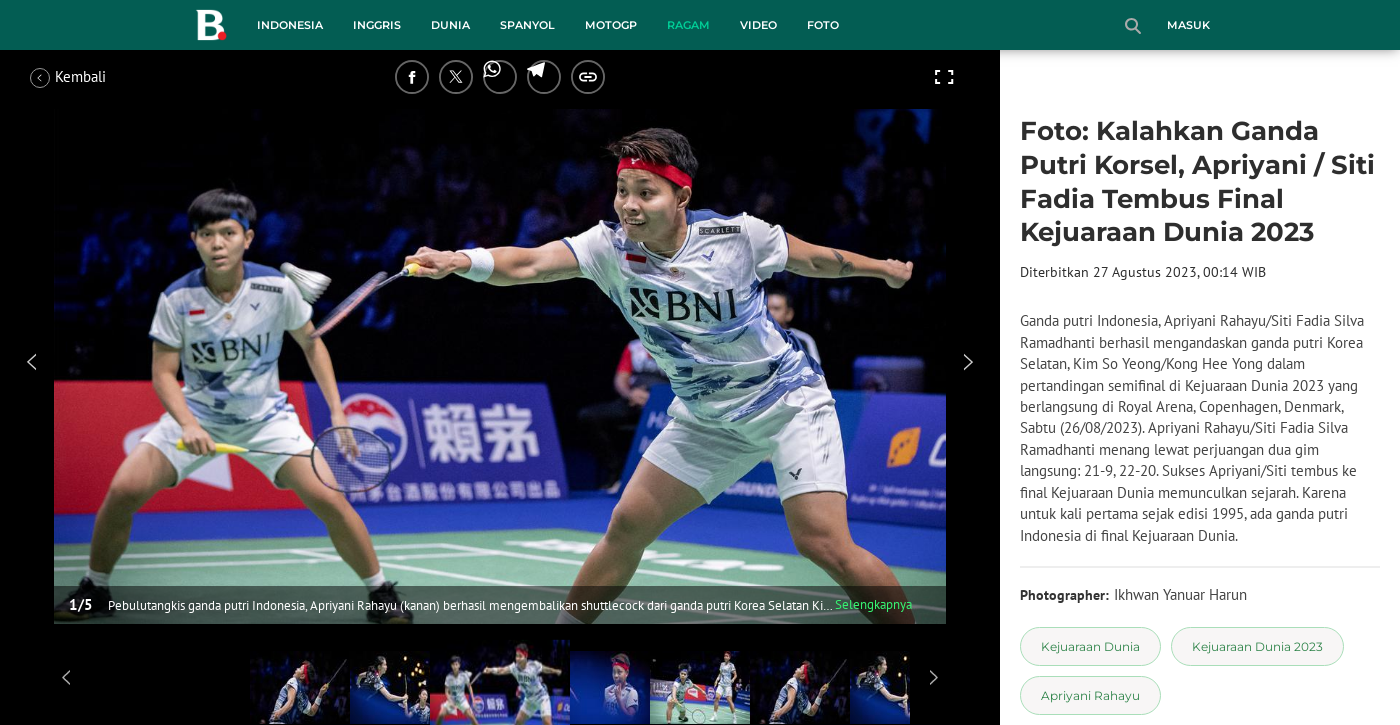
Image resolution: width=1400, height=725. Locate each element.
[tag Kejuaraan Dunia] (1090, 646)
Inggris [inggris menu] (377, 25)
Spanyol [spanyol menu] (527, 25)
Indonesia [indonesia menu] (290, 25)
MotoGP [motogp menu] (611, 25)
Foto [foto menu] (823, 25)
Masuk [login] (1188, 25)
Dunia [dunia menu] (450, 25)
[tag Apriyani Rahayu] (1090, 695)
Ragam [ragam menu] (688, 25)
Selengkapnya (873, 604)
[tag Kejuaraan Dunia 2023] (1257, 646)
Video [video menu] (758, 25)
